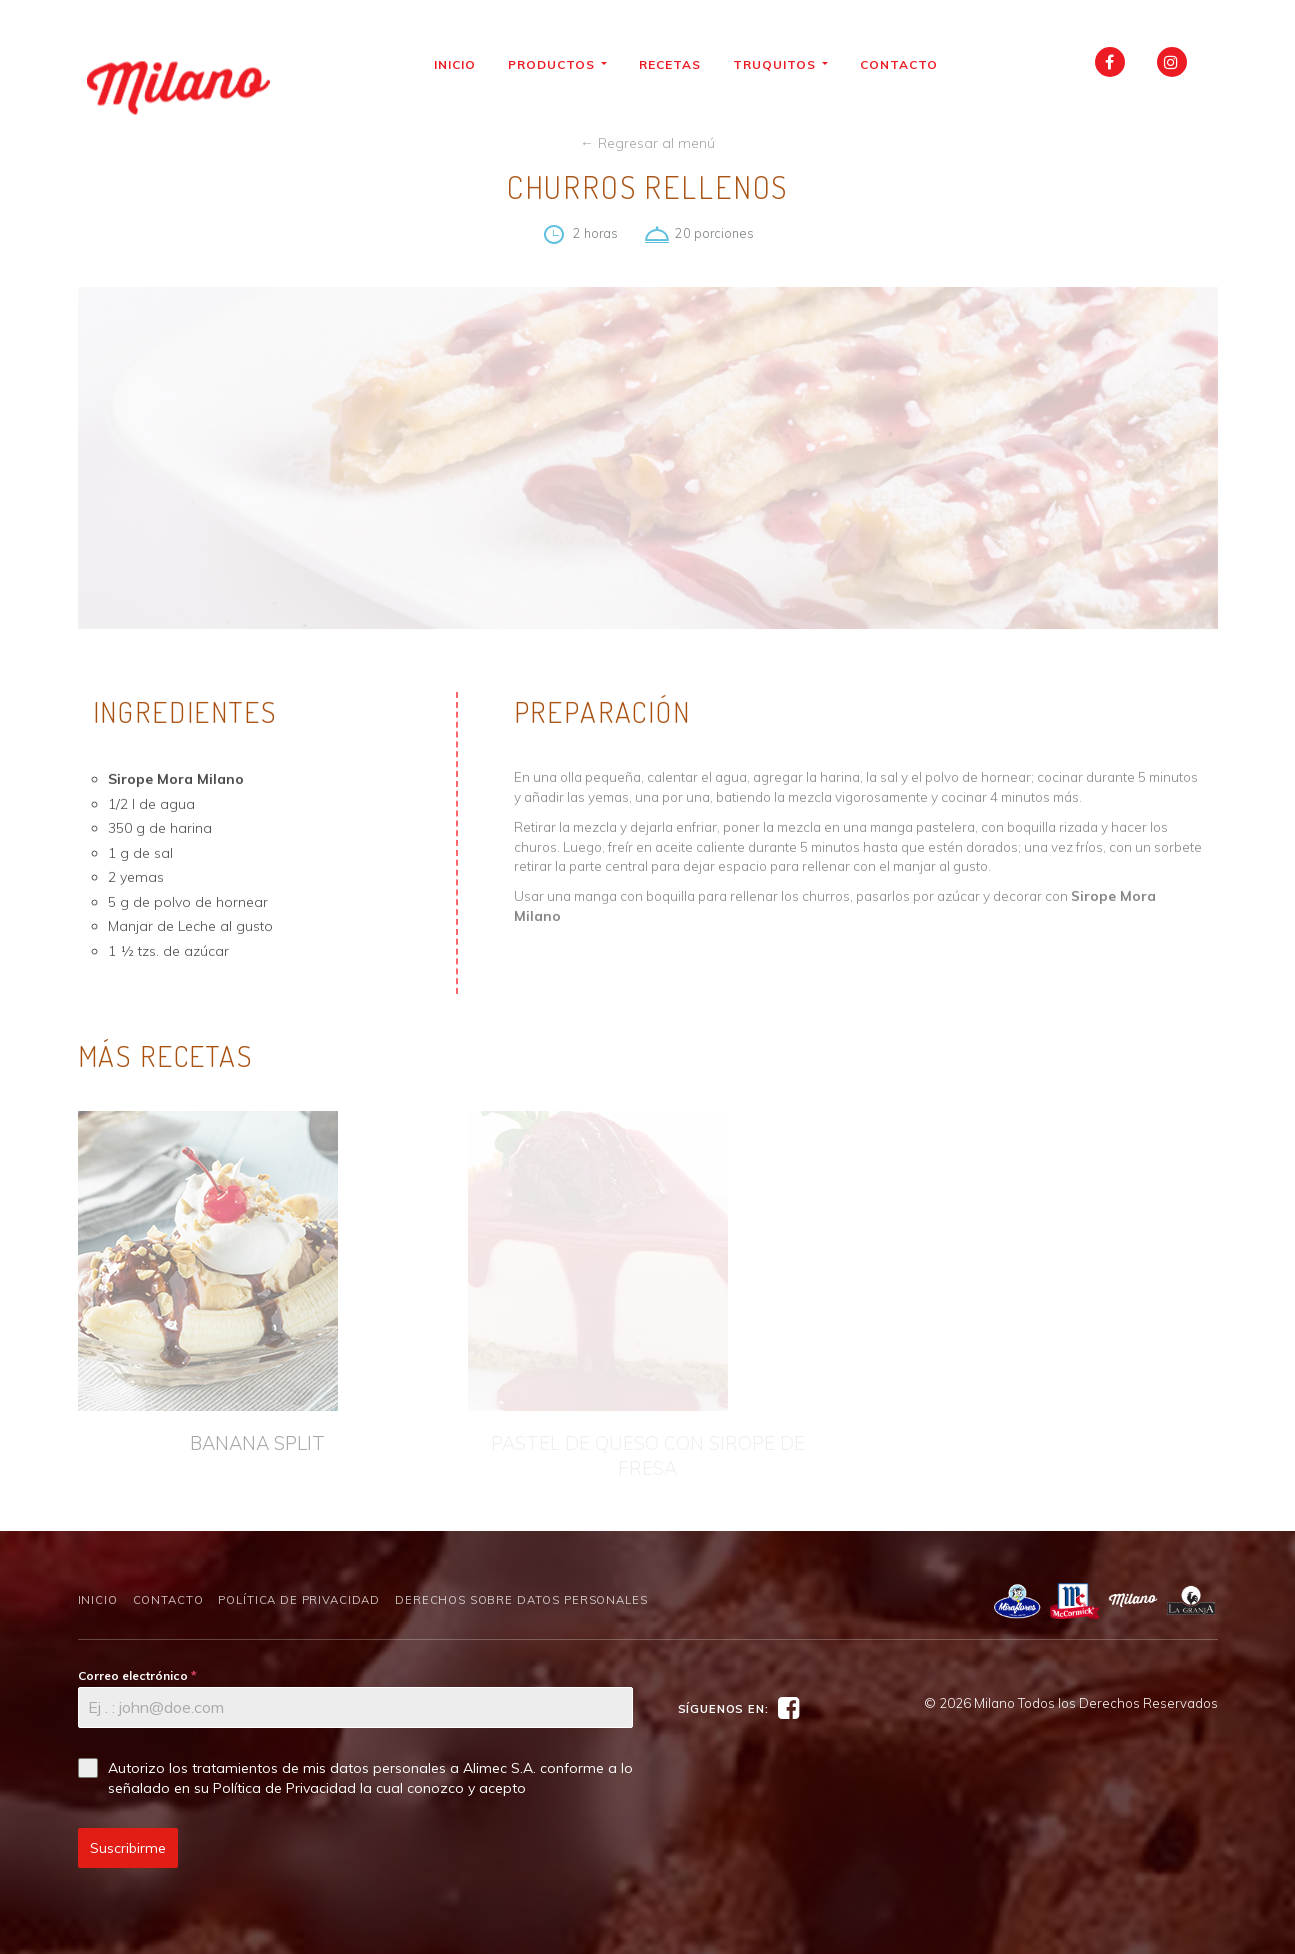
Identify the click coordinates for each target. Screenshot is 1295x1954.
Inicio (462, 64)
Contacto (906, 64)
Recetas (677, 64)
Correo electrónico (137, 1675)
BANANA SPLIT (257, 1443)
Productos (564, 64)
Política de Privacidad (299, 1600)
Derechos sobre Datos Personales (521, 1600)
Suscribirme (128, 1848)
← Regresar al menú (647, 143)
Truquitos (787, 64)
